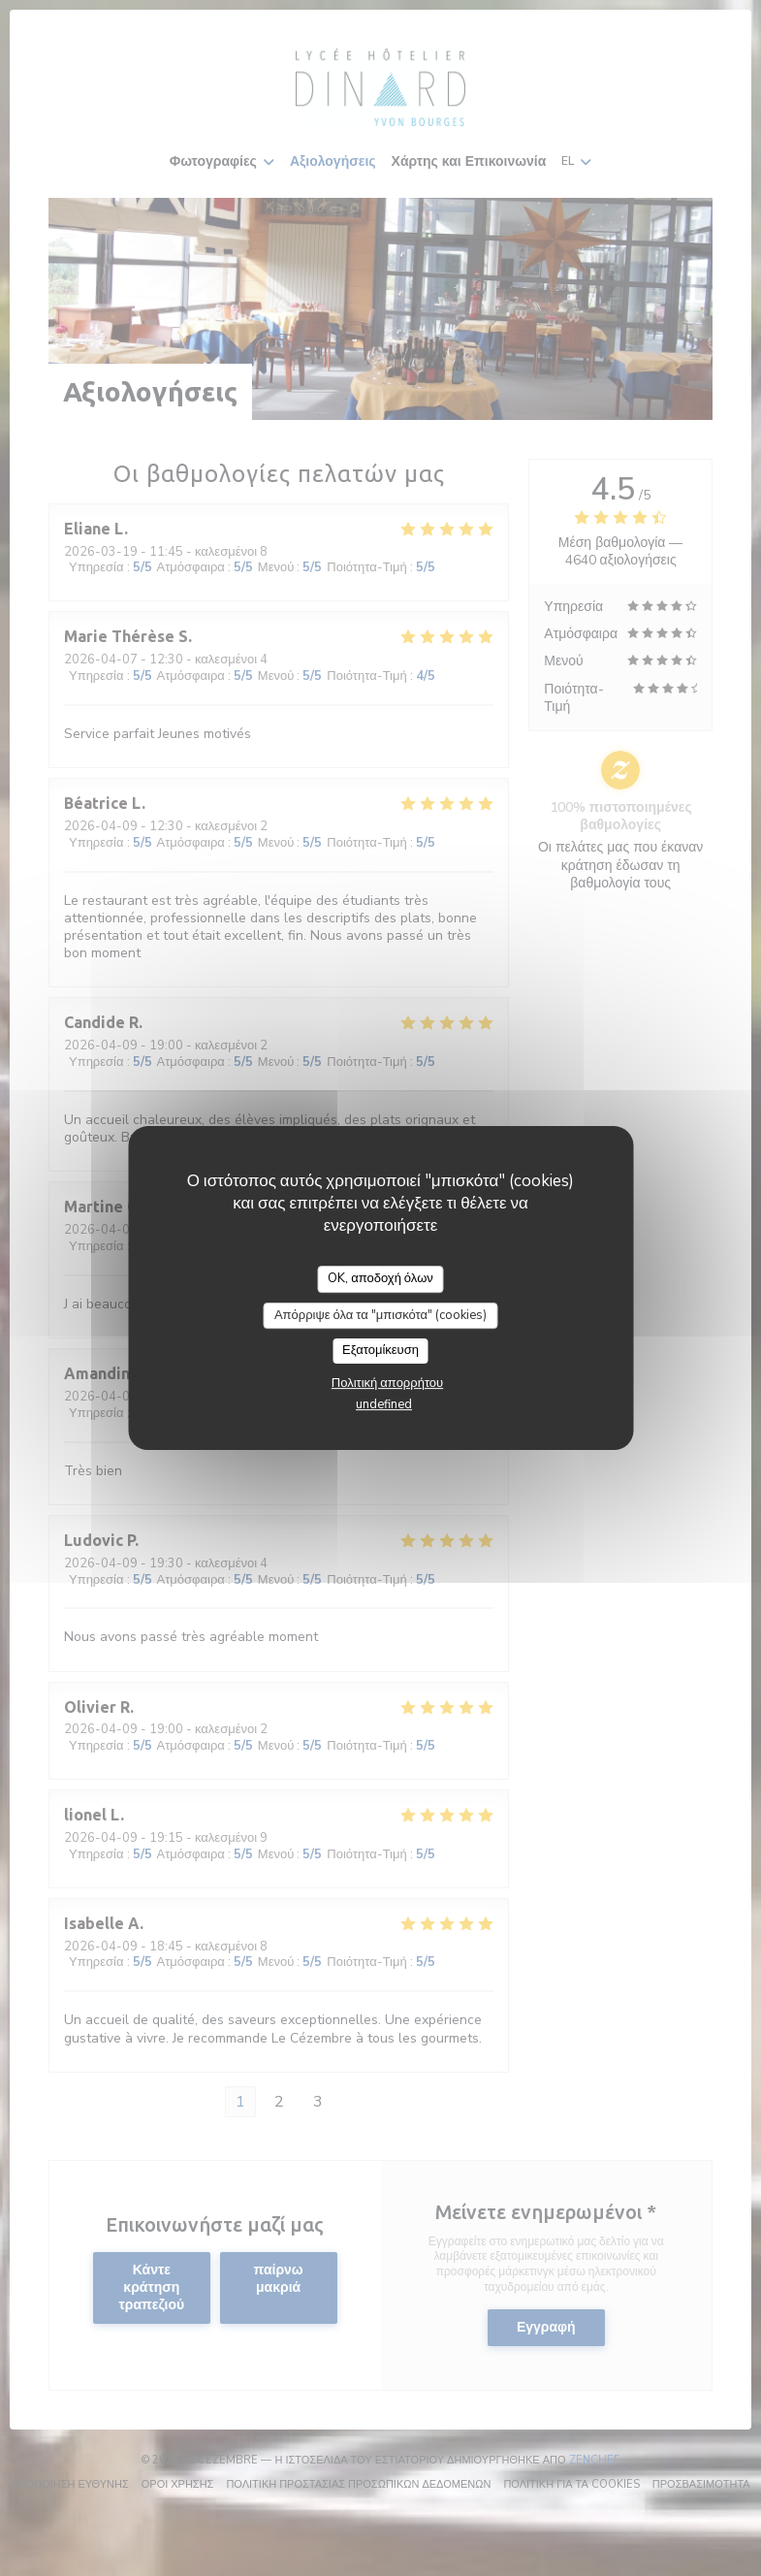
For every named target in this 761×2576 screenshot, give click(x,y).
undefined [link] (384, 1404)
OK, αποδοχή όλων (380, 1278)
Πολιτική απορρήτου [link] (387, 1383)
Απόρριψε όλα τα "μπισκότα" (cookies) (380, 1315)
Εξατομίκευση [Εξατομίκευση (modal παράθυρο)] (380, 1350)
